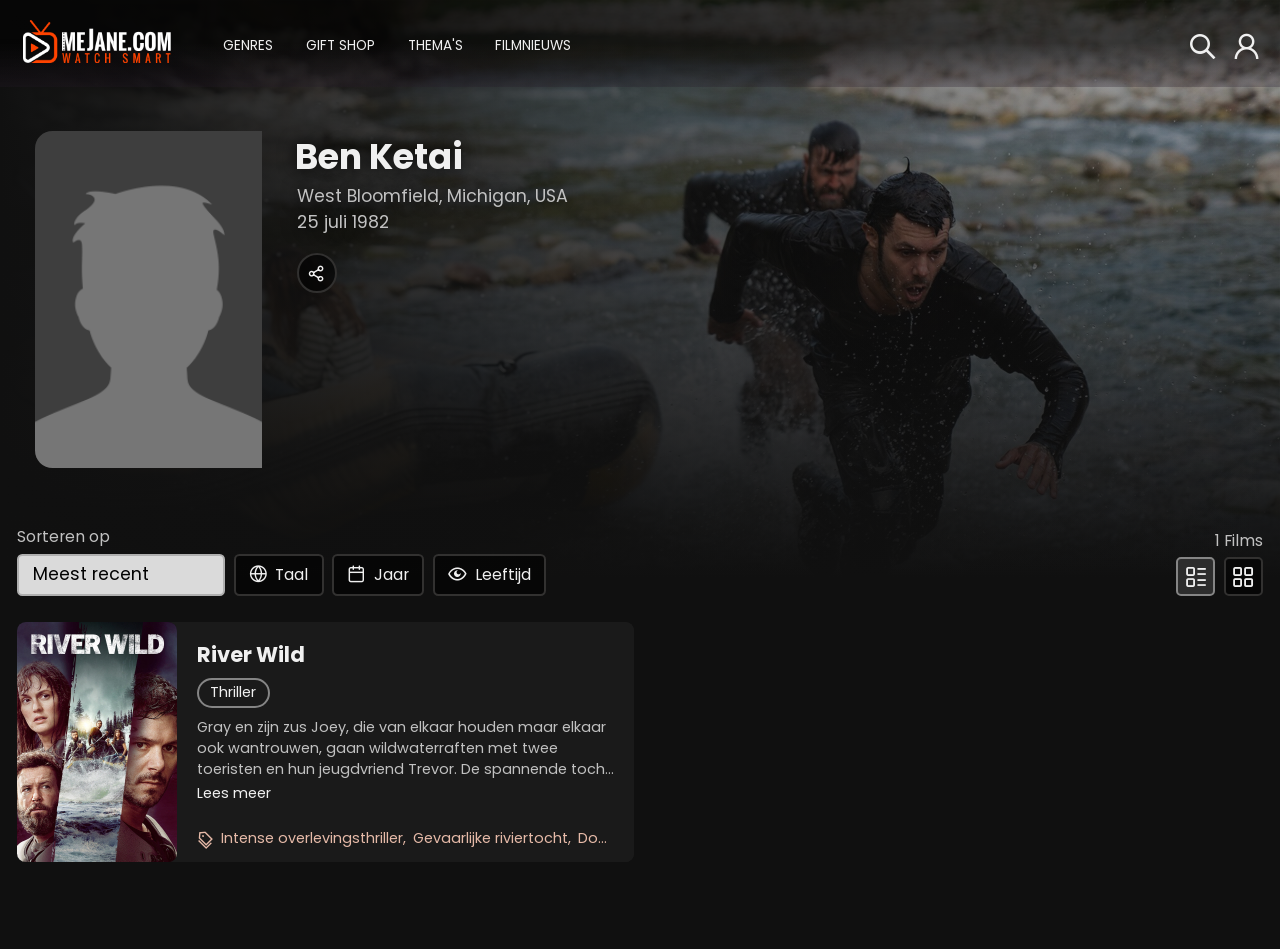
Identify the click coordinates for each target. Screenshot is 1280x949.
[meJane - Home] (96, 43)
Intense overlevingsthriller (312, 838)
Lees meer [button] (234, 793)
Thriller (233, 692)
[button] (248, 43)
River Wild (251, 655)
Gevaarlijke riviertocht (490, 838)
